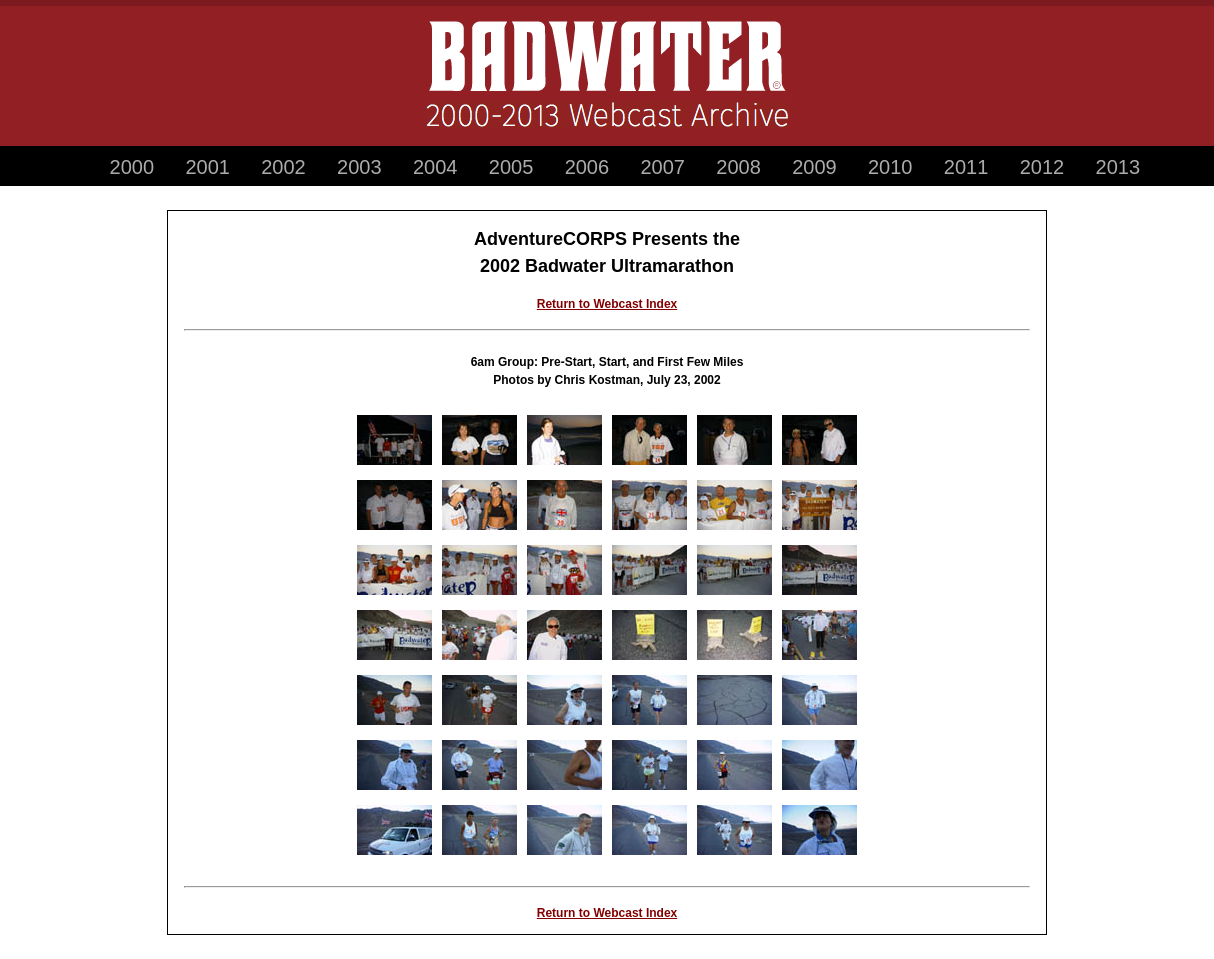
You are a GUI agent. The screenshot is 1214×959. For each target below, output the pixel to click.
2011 (966, 167)
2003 (359, 167)
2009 (814, 167)
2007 (662, 167)
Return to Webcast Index (607, 304)
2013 (1118, 167)
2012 (1042, 167)
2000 (132, 167)
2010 (890, 167)
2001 (207, 167)
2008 (738, 167)
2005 (511, 167)
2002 (283, 167)
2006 (587, 167)
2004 (435, 167)
